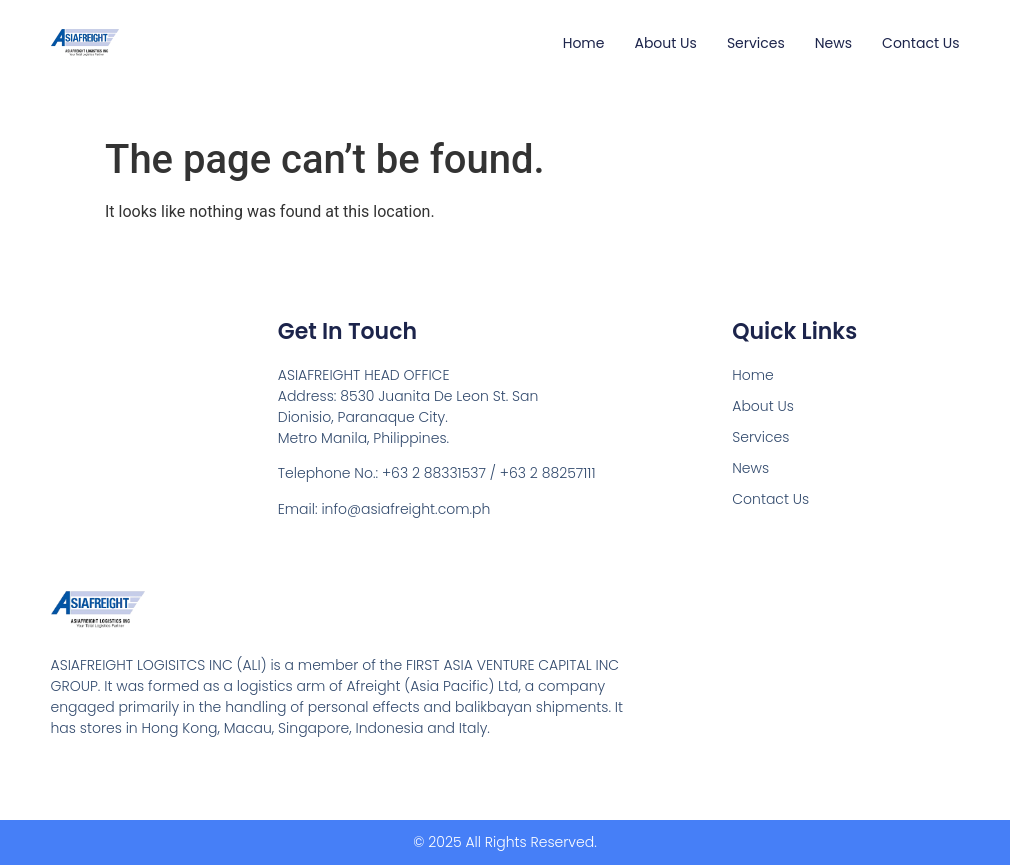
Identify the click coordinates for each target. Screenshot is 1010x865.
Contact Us (920, 43)
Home (584, 43)
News (833, 43)
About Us (665, 43)
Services (756, 43)
